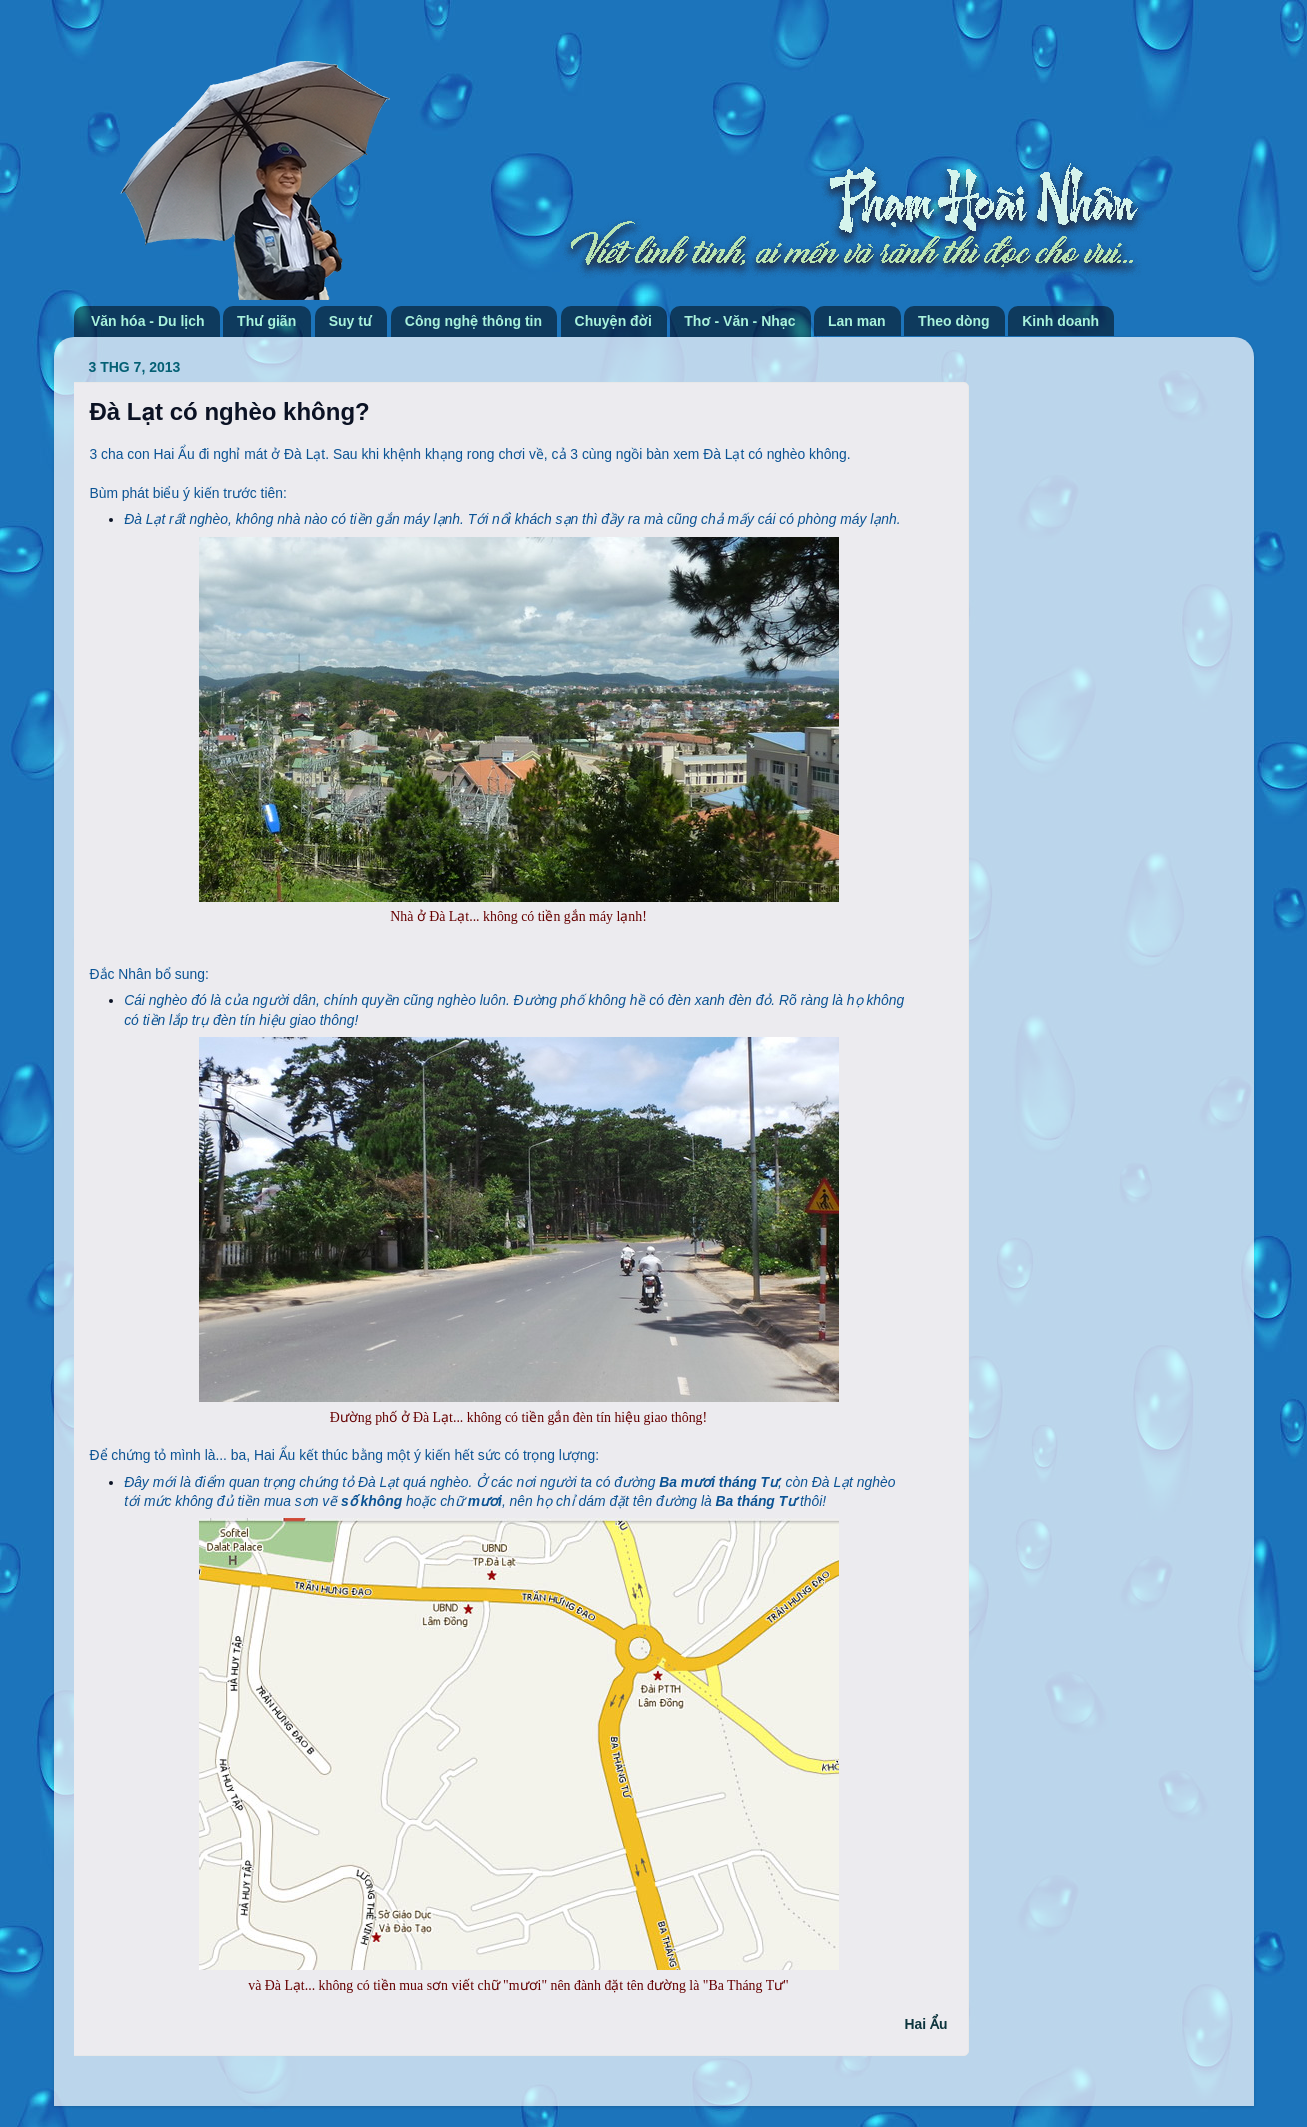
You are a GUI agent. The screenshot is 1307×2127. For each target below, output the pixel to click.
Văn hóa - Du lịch (148, 321)
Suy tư (351, 321)
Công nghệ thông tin (473, 321)
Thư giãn (266, 321)
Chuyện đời (613, 321)
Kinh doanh (1060, 321)
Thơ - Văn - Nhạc (739, 321)
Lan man (857, 321)
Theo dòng (954, 321)
